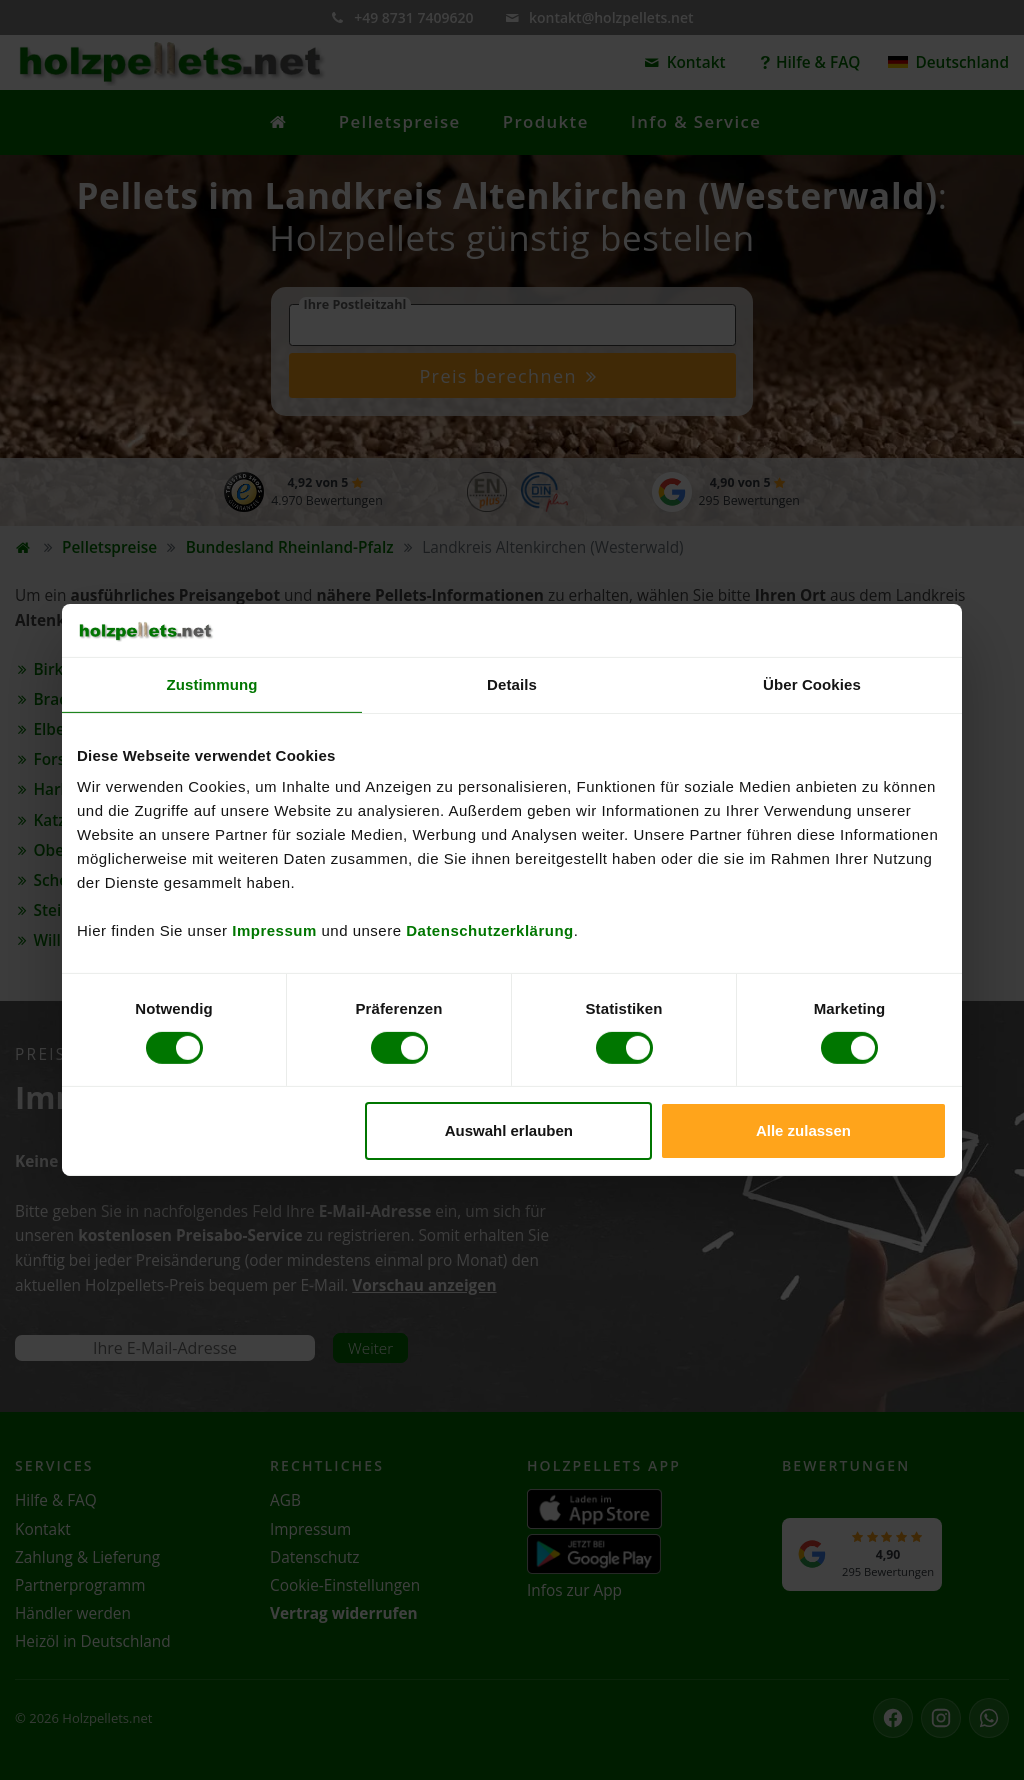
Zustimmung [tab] (212, 683)
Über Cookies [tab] (812, 683)
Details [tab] (512, 683)
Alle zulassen (803, 1130)
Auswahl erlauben (509, 1130)
